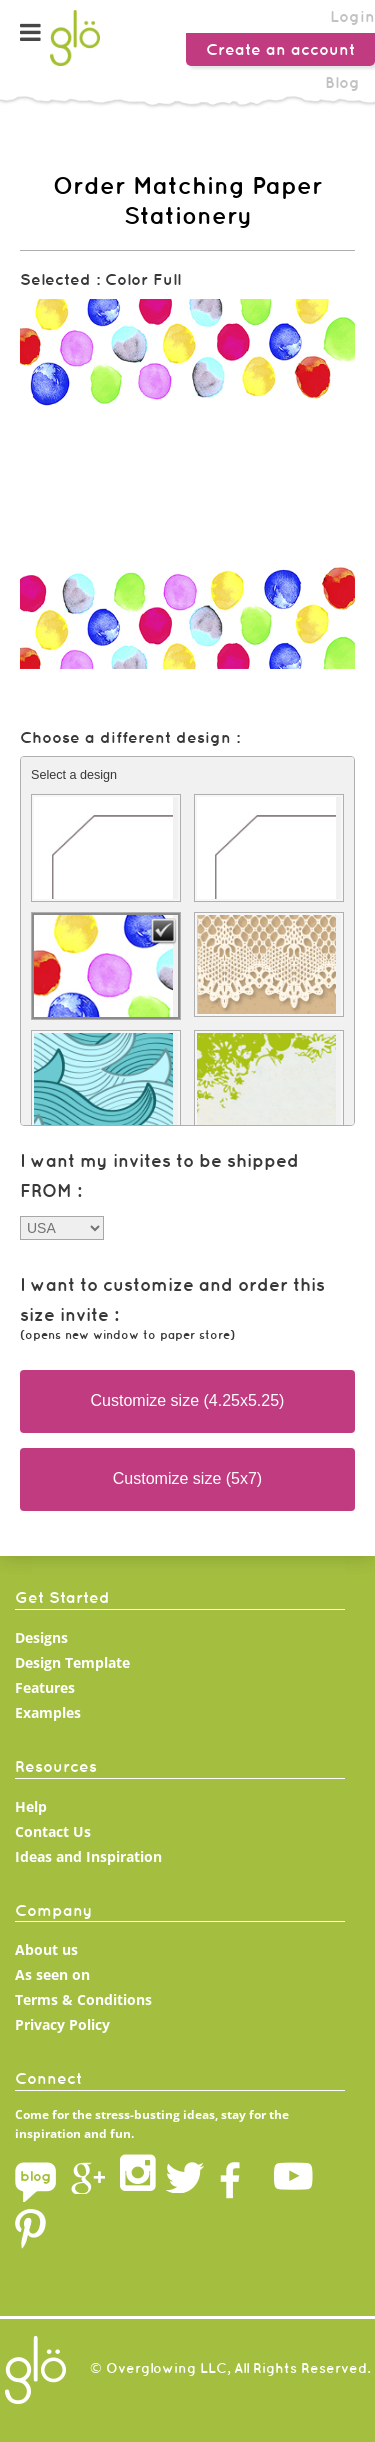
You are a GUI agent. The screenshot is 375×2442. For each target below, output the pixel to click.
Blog (342, 82)
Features (45, 1687)
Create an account (280, 49)
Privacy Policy (62, 2024)
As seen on (52, 1974)
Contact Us (53, 1831)
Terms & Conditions (83, 1999)
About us (46, 1949)
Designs (41, 1637)
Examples (48, 1712)
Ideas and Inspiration (88, 1856)
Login (352, 16)
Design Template (72, 1662)
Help (31, 1806)
